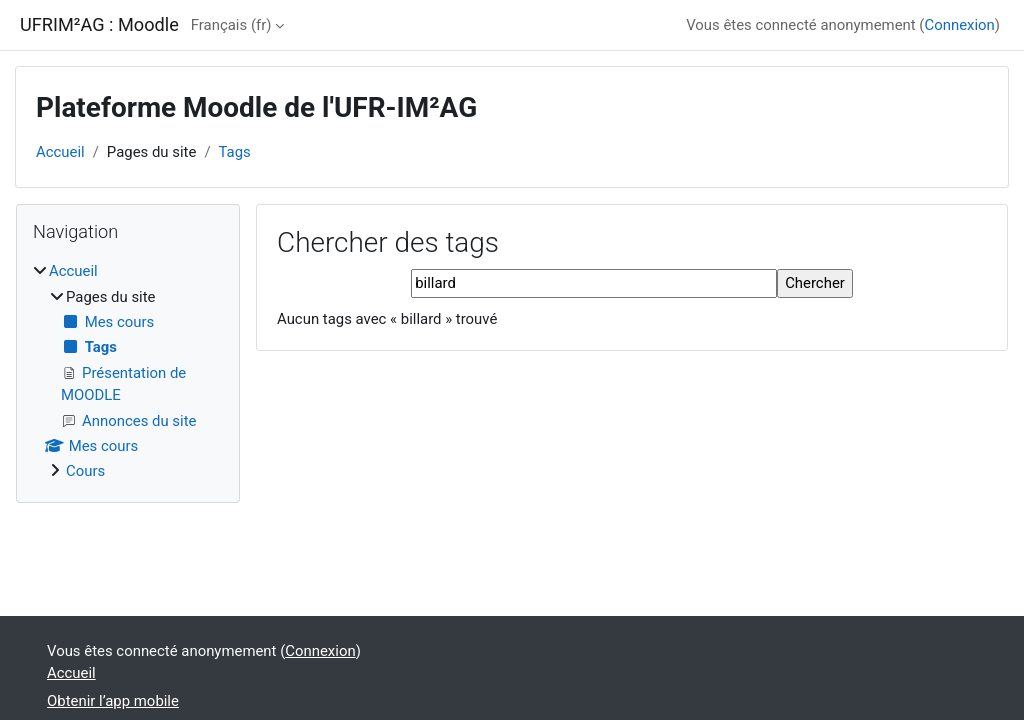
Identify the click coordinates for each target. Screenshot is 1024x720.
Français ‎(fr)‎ (231, 25)
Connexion (959, 25)
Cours (85, 471)
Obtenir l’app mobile (113, 701)
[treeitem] (128, 371)
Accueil (60, 152)
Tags (235, 152)
